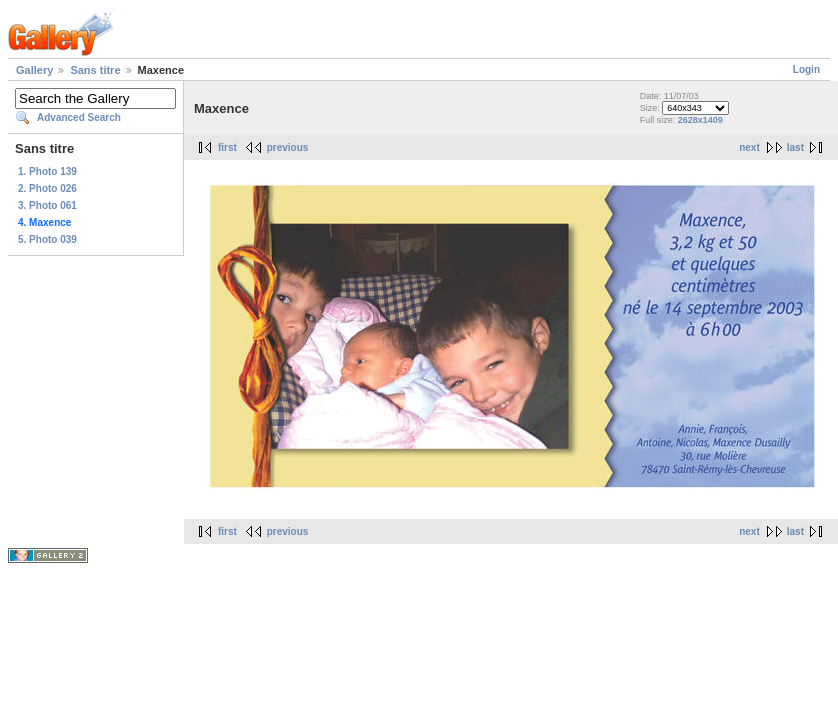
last (795, 147)
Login (806, 69)
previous (288, 147)
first (227, 147)
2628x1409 (700, 120)
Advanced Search (79, 117)
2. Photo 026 (47, 188)
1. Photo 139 (47, 171)
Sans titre (95, 70)
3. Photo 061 (47, 205)
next (749, 147)
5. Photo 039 (47, 239)
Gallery (34, 70)
